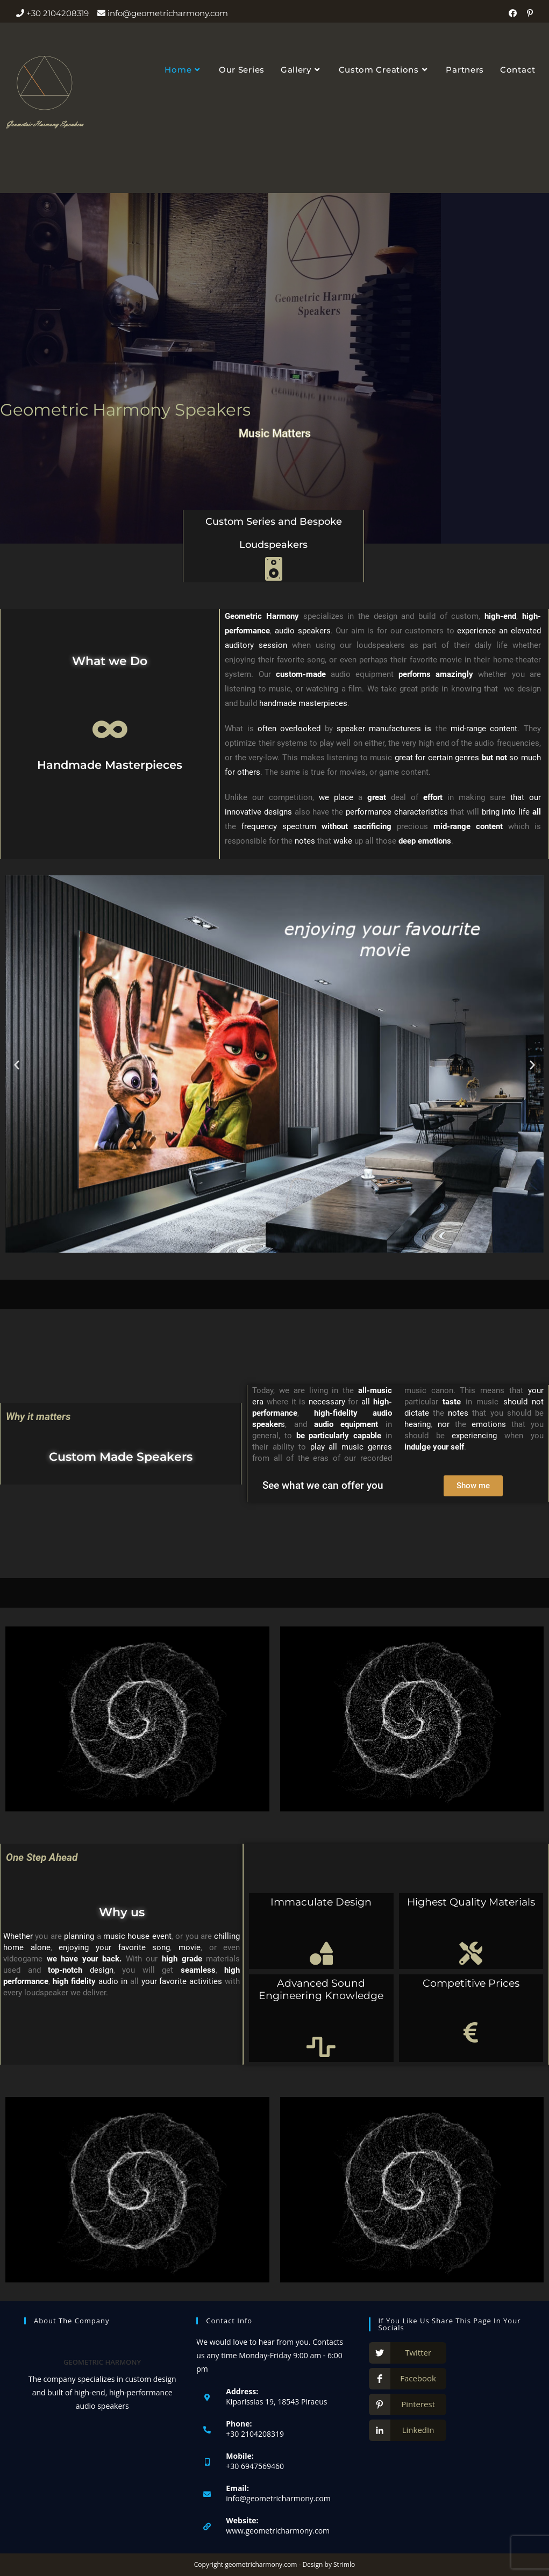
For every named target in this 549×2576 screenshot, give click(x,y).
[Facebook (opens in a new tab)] (516, 13)
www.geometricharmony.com (278, 2530)
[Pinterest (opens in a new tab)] (529, 13)
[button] (17, 1065)
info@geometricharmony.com (278, 2498)
